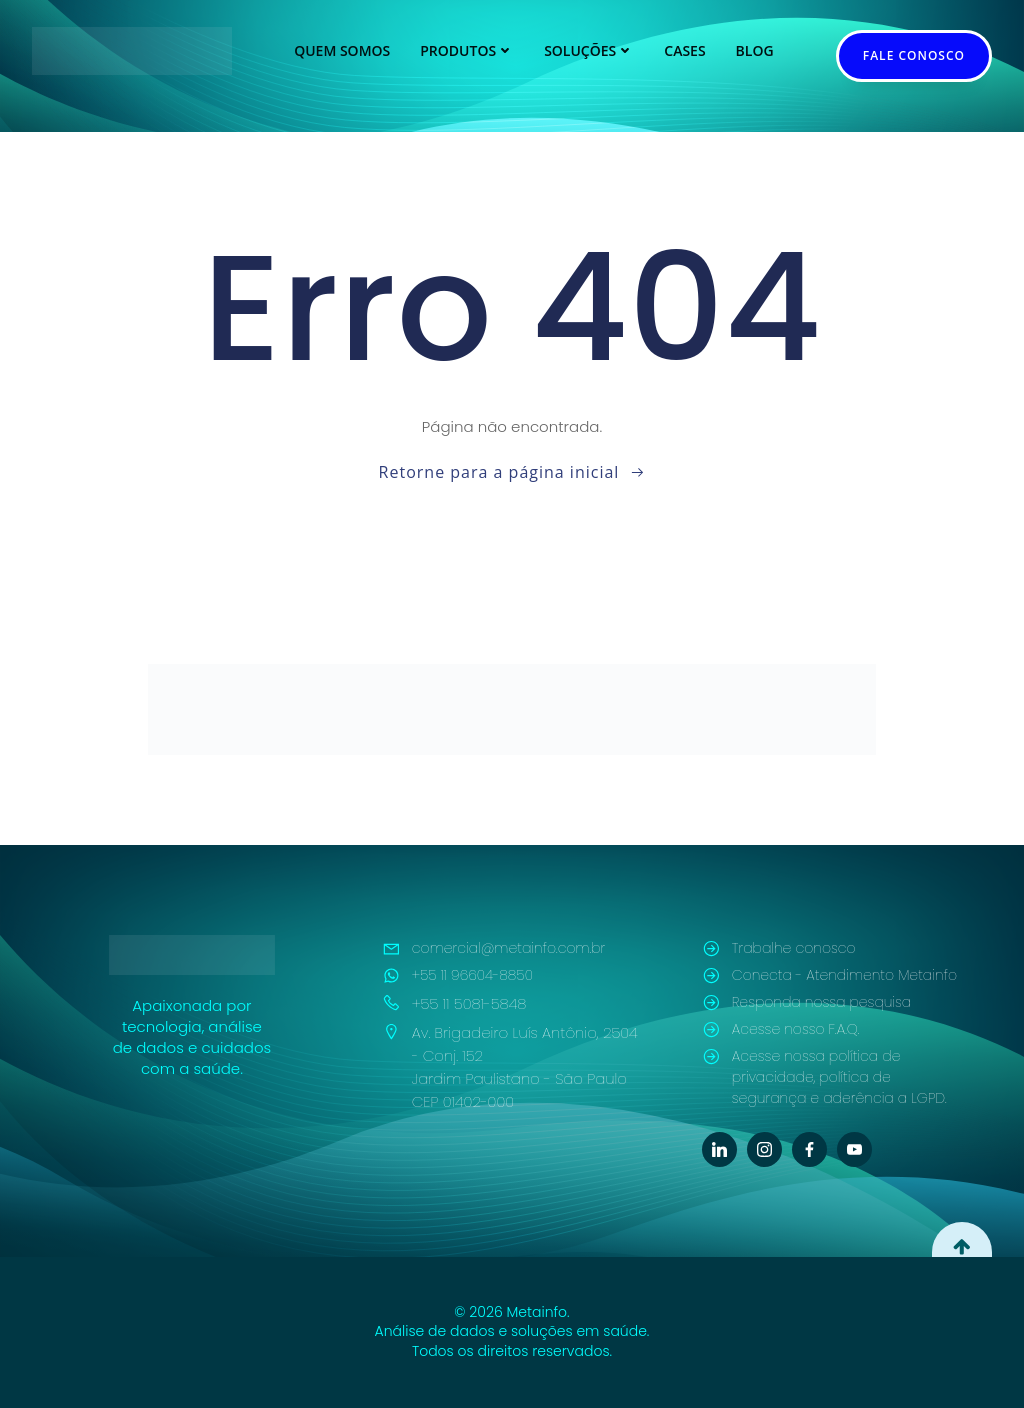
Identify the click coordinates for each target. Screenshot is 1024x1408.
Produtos (467, 50)
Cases (684, 50)
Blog (755, 50)
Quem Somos (342, 50)
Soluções (589, 50)
